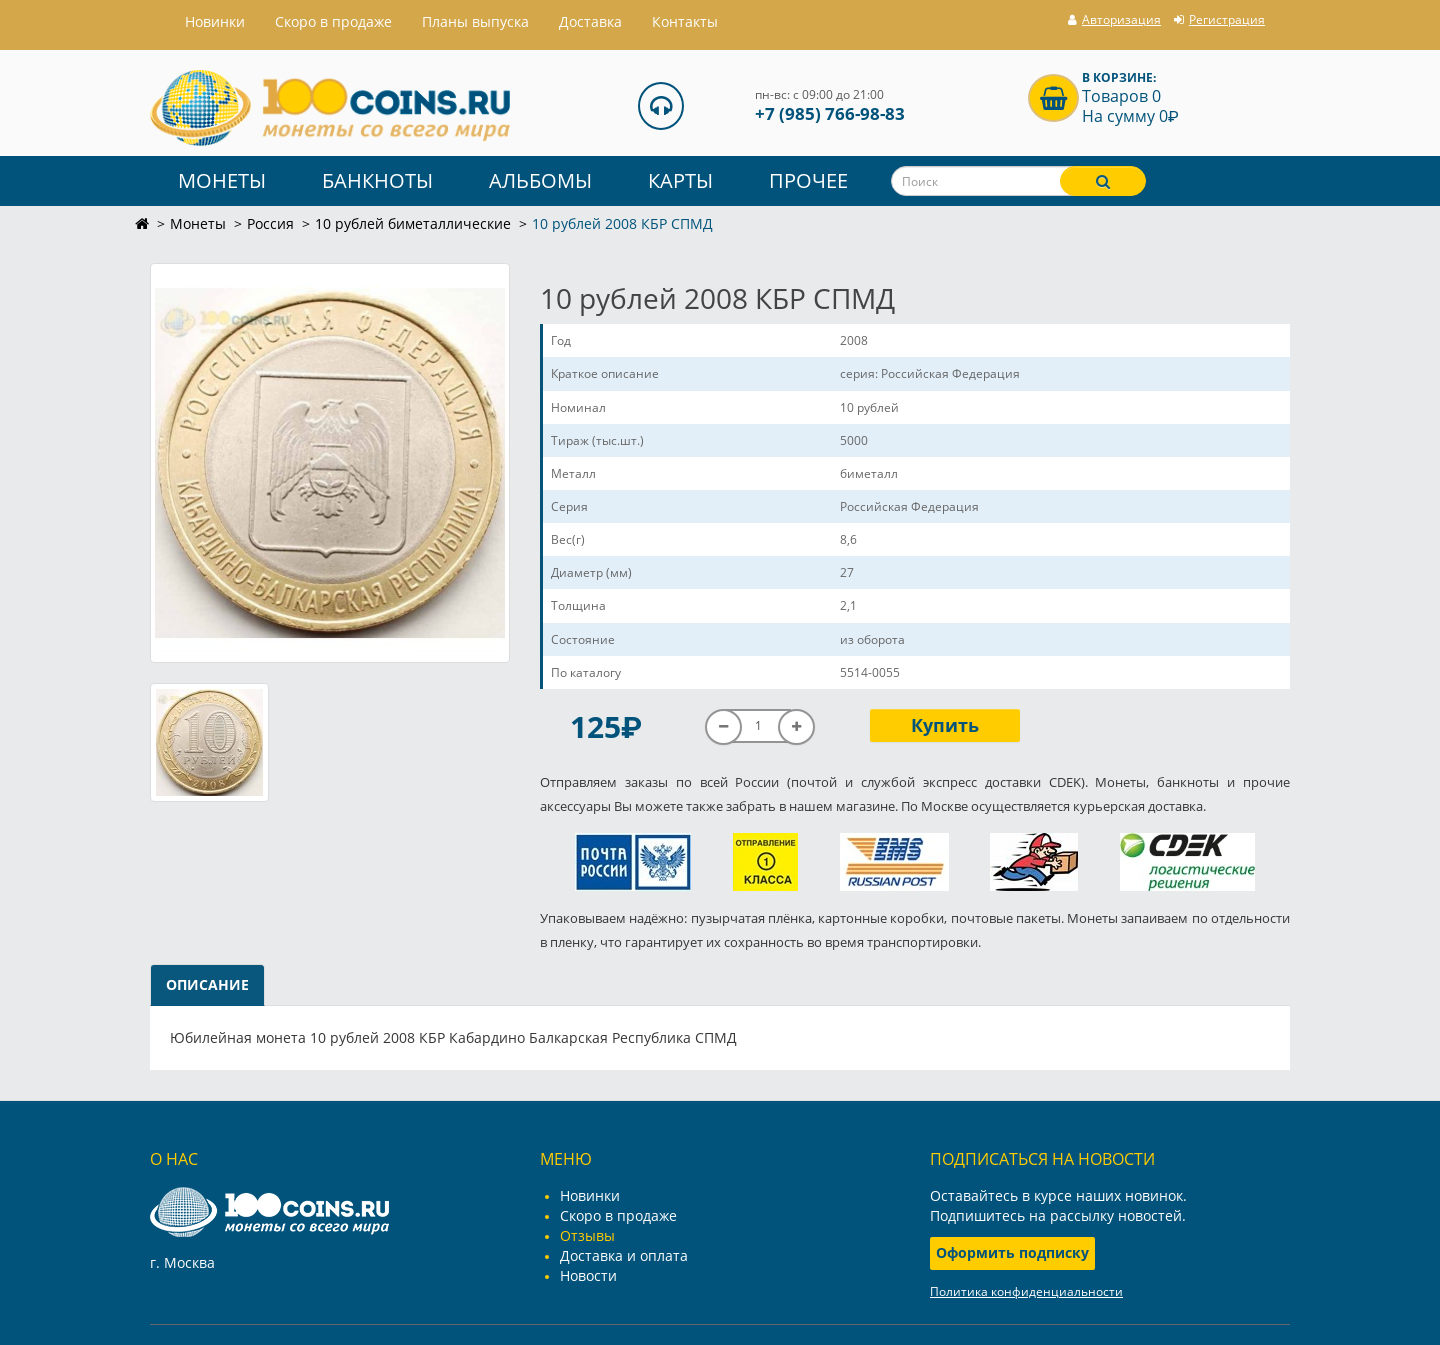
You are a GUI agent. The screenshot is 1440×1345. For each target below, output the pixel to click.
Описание (207, 984)
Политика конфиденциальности (1026, 1291)
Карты (680, 180)
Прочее (808, 180)
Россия (270, 223)
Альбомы (540, 180)
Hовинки (215, 21)
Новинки (590, 1195)
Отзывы (587, 1235)
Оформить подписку (1012, 1252)
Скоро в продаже (333, 21)
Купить (945, 725)
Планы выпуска (475, 21)
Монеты (222, 180)
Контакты (685, 21)
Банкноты (377, 180)
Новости (588, 1275)
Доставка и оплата (624, 1255)
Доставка (590, 21)
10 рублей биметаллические (413, 223)
